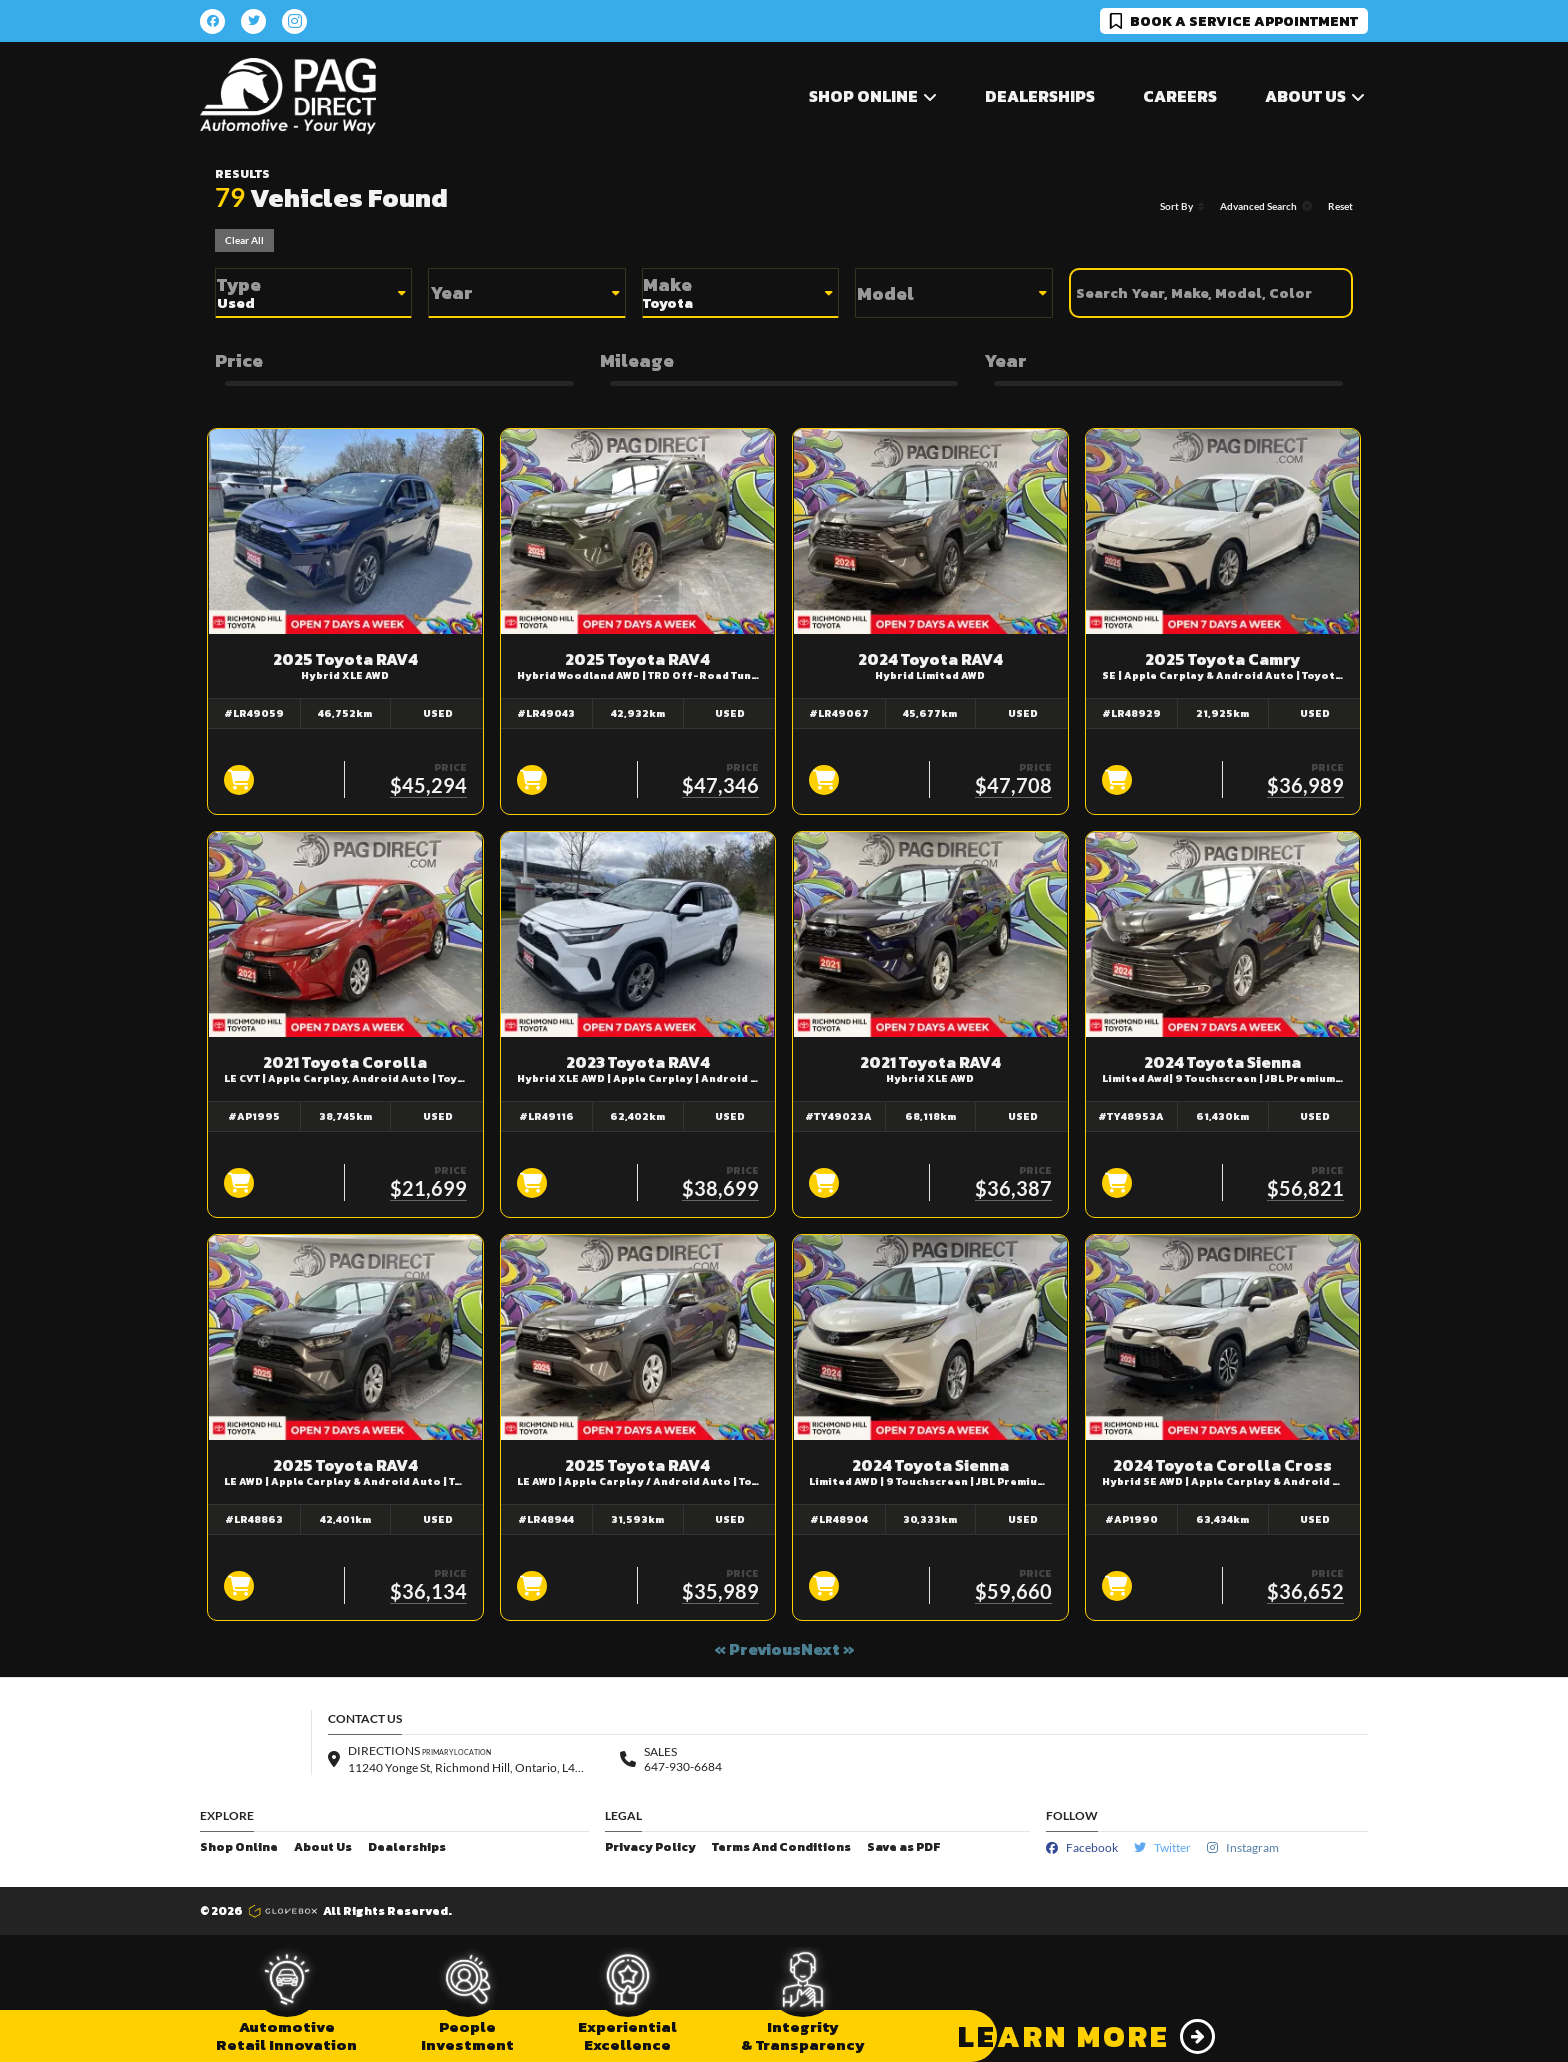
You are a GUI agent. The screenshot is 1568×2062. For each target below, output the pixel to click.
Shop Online (239, 1847)
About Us (323, 1847)
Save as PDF (903, 1847)
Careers (1180, 96)
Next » (828, 1649)
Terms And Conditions (781, 1847)
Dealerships (1040, 96)
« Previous (757, 1649)
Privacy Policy (650, 1847)
